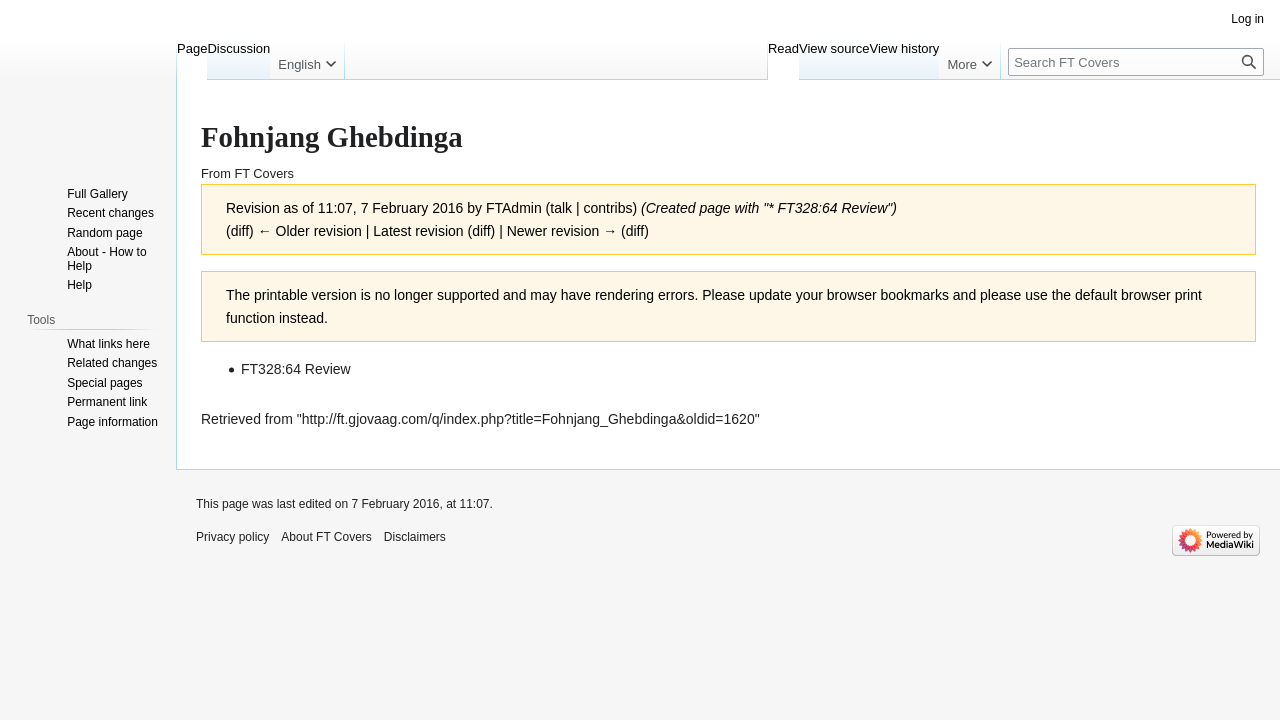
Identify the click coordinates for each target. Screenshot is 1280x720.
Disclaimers (415, 537)
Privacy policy (232, 537)
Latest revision (418, 231)
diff (481, 231)
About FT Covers (326, 537)
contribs (607, 208)
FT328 (798, 208)
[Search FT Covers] (1136, 62)
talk (561, 208)
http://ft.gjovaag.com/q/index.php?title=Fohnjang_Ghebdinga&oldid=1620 (528, 419)
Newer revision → (562, 231)
